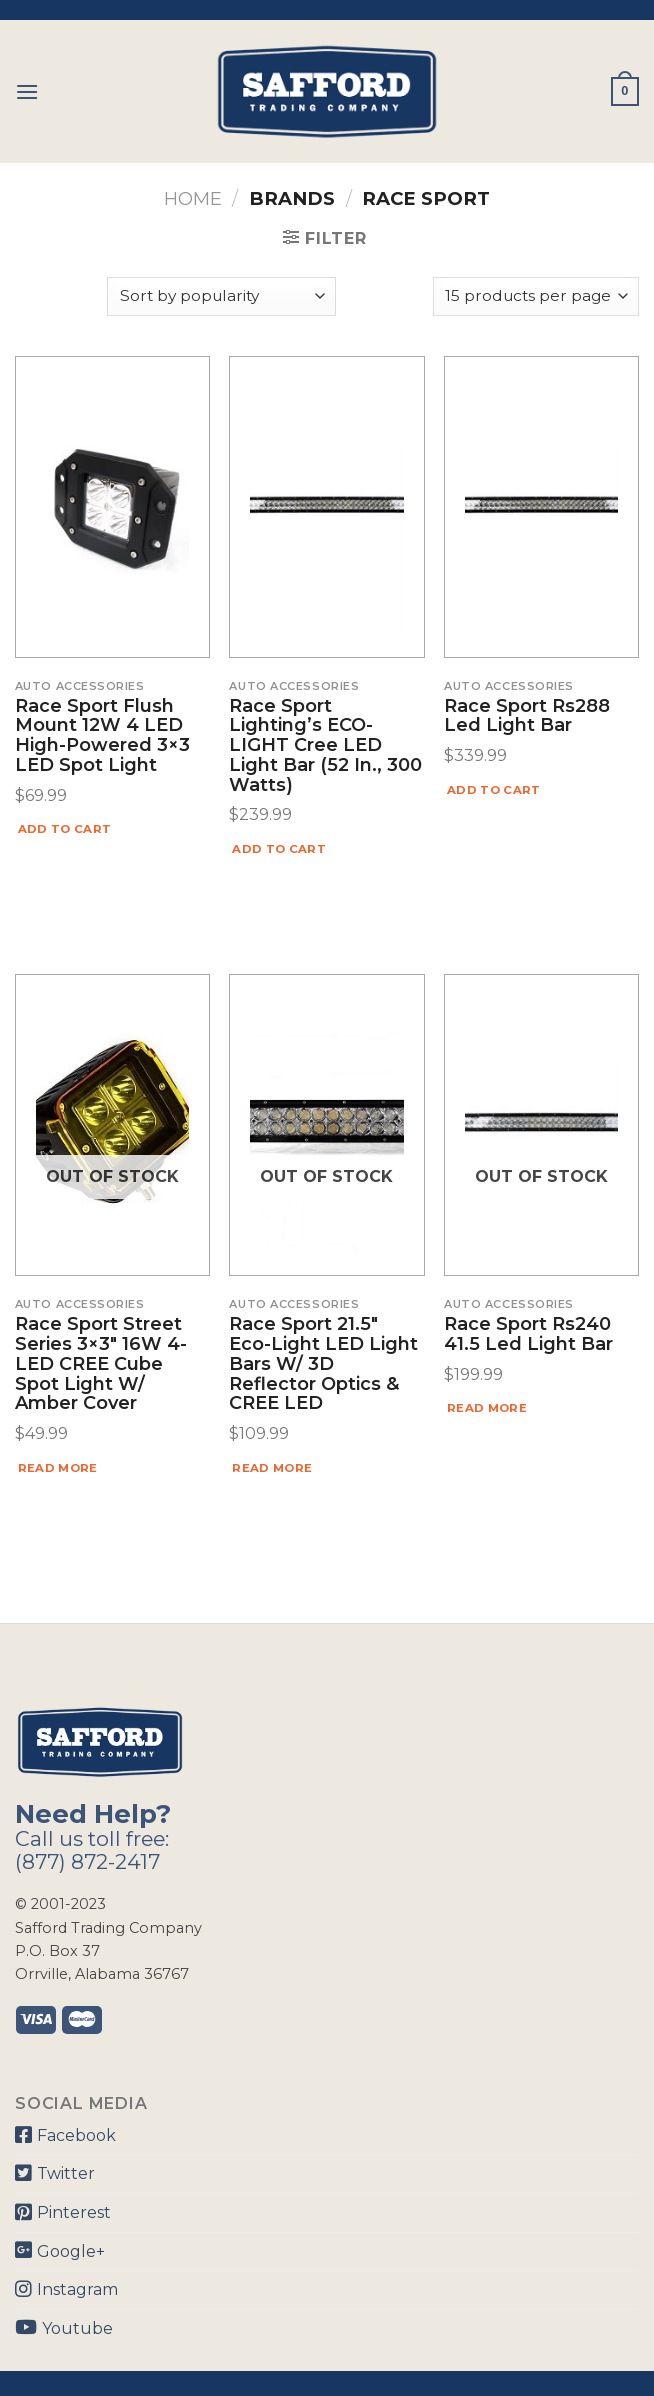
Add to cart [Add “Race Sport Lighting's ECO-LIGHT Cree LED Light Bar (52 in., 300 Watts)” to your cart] (279, 849)
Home (193, 198)
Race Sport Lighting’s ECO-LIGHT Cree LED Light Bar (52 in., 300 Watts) (325, 746)
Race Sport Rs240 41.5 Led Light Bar (528, 1335)
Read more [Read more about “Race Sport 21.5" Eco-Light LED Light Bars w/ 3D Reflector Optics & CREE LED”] (272, 1468)
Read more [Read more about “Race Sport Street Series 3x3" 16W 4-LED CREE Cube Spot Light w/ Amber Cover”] (58, 1468)
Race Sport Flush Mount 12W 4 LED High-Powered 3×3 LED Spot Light (102, 736)
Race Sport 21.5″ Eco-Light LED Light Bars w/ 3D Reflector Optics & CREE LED (323, 1364)
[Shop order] (221, 296)
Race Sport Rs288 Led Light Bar (527, 717)
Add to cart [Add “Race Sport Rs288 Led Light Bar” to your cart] (494, 790)
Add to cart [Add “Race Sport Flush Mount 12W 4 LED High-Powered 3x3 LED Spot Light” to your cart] (65, 829)
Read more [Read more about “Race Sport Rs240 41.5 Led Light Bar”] (487, 1408)
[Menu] (27, 91)
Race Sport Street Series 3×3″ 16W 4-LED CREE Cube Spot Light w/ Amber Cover (101, 1364)
